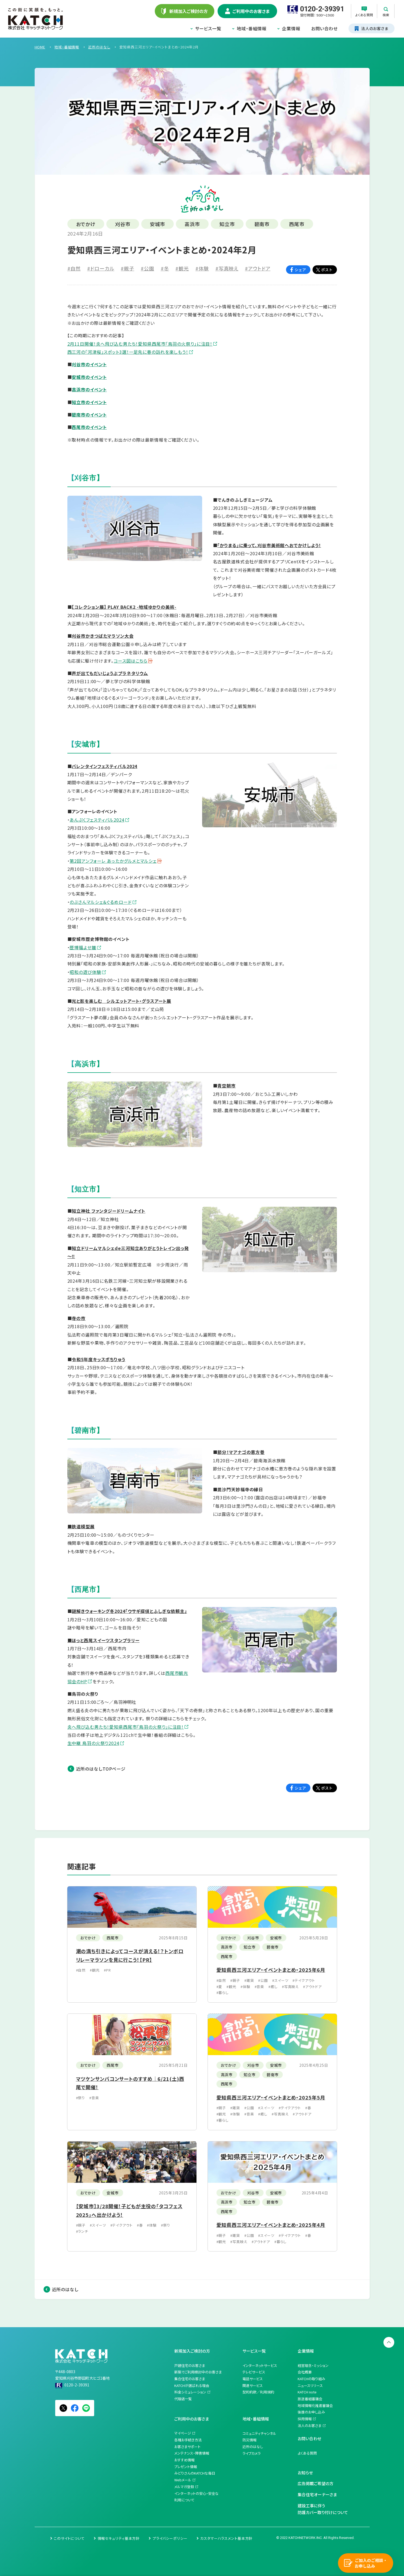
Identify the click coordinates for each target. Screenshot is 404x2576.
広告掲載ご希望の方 (315, 2483)
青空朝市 (226, 1085)
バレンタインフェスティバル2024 (104, 766)
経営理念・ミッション (313, 2365)
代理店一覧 (183, 2398)
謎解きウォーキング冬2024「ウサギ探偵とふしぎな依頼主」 (129, 1611)
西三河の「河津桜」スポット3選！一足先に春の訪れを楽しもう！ (127, 352)
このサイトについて (69, 2538)
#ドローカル (100, 268)
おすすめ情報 (184, 2459)
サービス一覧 (208, 28)
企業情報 (291, 28)
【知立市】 (85, 1189)
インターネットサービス (259, 2365)
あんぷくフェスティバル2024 (97, 819)
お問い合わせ (324, 28)
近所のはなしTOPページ (101, 1768)
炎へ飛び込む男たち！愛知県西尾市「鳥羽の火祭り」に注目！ (125, 1727)
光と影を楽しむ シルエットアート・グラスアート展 (121, 1001)
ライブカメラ (251, 2453)
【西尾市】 (85, 1589)
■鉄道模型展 (81, 1526)
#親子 (127, 268)
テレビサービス (253, 2372)
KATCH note (307, 2392)
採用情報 (305, 2418)
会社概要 (305, 2372)
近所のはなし (65, 2289)
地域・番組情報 (252, 28)
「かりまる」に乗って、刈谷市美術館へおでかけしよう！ (269, 545)
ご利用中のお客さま (191, 2419)
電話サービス (252, 2378)
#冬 (165, 268)
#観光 (182, 268)
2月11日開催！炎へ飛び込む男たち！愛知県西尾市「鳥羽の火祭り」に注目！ (140, 343)
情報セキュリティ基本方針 (119, 2538)
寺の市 (79, 1318)
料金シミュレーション (190, 2392)
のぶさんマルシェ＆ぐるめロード (101, 902)
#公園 (147, 268)
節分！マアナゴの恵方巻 (241, 1452)
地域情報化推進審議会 (315, 2405)
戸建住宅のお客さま (189, 2365)
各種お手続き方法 (188, 2439)
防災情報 (249, 2439)
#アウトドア (257, 268)
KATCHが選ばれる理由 (191, 2385)
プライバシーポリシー (170, 2538)
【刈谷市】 (85, 478)
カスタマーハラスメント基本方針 (226, 2538)
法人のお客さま (309, 2425)
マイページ (182, 2433)
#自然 (74, 268)
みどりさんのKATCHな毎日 (194, 2473)
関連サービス (252, 2385)
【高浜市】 (85, 1064)
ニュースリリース (310, 2385)
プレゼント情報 (185, 2466)
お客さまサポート (187, 2446)
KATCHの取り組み (311, 2378)
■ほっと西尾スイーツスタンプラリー (103, 1640)
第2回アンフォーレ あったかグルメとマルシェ (113, 861)
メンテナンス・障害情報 (191, 2453)
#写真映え (226, 268)
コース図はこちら (130, 660)
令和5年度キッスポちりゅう (98, 1359)
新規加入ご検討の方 (192, 2351)
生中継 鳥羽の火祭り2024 (93, 1743)
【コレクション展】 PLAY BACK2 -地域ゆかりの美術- (124, 607)
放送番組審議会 (310, 2398)
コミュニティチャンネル (259, 2433)
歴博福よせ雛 (83, 947)
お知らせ (305, 2472)
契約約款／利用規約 (258, 2392)
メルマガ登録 (184, 2486)
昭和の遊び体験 (85, 972)
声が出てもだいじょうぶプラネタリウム (110, 673)
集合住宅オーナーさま (317, 2494)
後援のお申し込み (311, 2412)
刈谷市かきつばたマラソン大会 (102, 636)
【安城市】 (85, 744)
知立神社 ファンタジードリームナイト (108, 1211)
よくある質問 (307, 2453)
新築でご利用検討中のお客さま (198, 2372)
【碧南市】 (85, 1430)
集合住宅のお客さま (189, 2378)
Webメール (182, 2479)
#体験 (202, 268)
